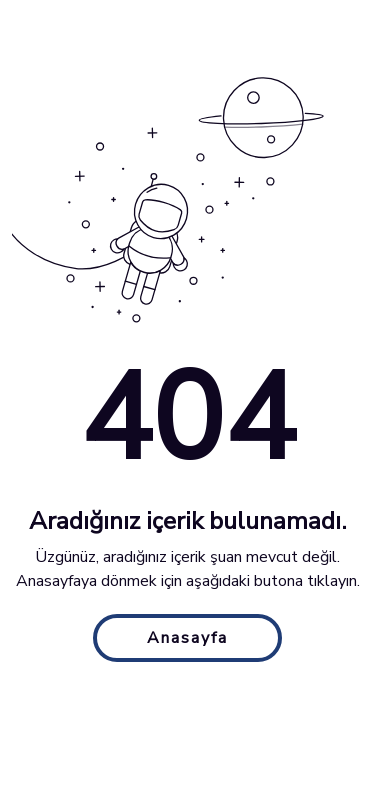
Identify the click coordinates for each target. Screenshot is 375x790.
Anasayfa (187, 638)
